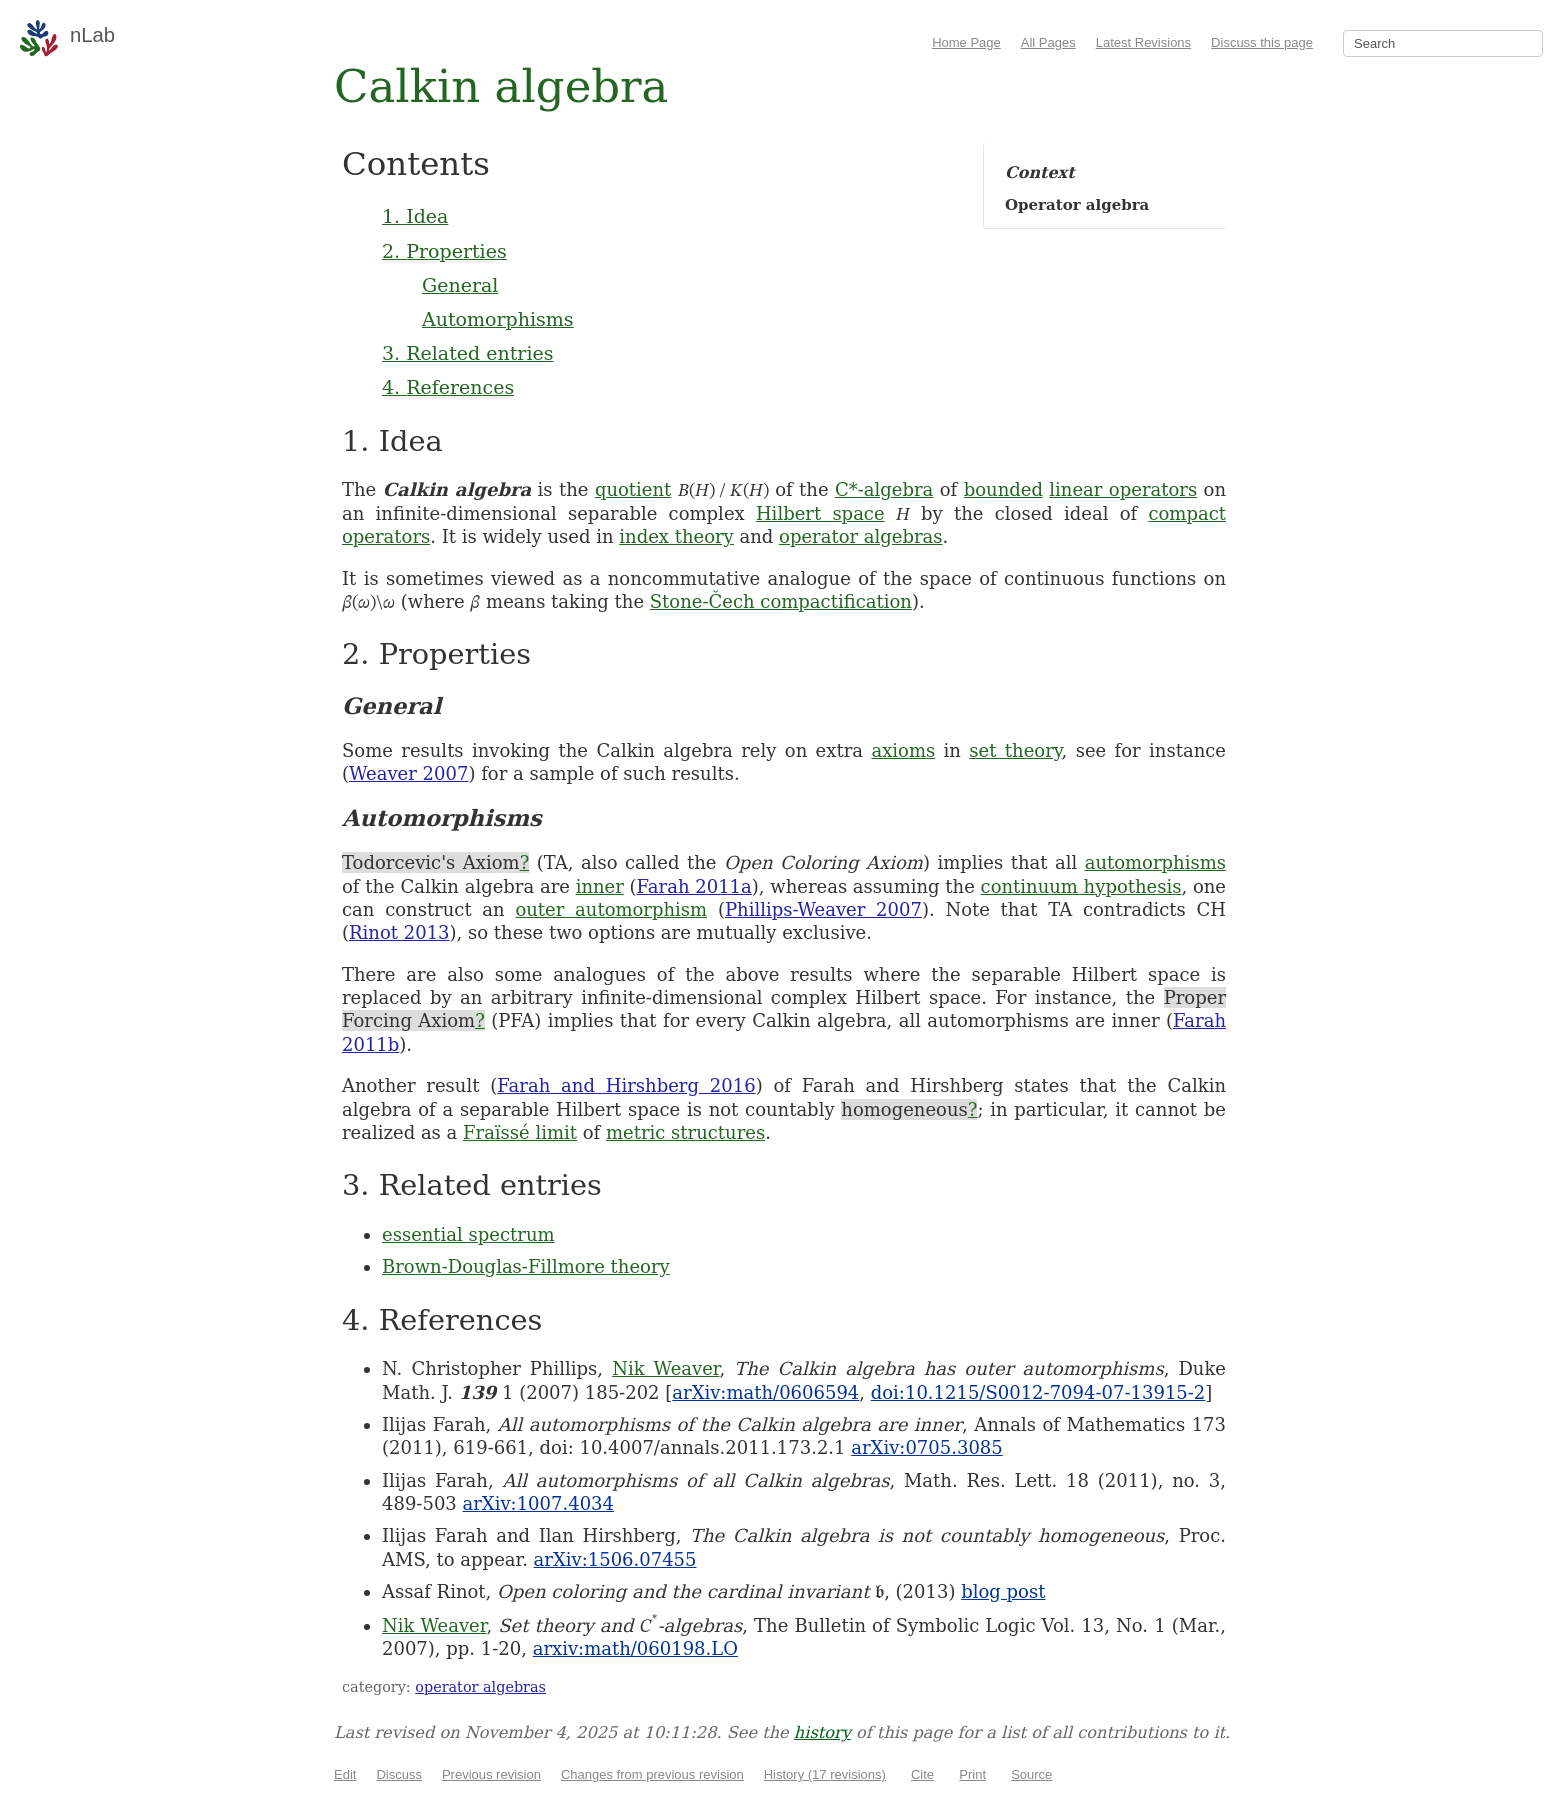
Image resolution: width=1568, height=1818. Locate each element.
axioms (903, 750)
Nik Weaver (665, 1368)
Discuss (399, 1774)
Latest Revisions (1143, 42)
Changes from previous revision (652, 1774)
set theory (1015, 750)
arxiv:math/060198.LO (635, 1648)
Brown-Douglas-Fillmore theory (526, 1266)
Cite (922, 1774)
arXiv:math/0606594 (765, 1392)
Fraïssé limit (520, 1132)
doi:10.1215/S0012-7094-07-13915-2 (1038, 1392)
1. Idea (415, 216)
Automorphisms (498, 319)
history (822, 1732)
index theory (676, 536)
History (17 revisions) (825, 1774)
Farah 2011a (694, 886)
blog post (1003, 1591)
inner (600, 886)
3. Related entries (467, 353)
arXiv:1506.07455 (615, 1559)
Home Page (966, 42)
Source (1031, 1774)
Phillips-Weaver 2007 (823, 909)
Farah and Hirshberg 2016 (626, 1085)
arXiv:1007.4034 (538, 1503)
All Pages (1048, 42)
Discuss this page (1262, 42)
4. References (448, 387)
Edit (345, 1774)
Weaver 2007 (408, 773)
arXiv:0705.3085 (926, 1447)
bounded (1003, 489)
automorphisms (1155, 862)
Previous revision (491, 1774)
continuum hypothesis (1081, 886)
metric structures (685, 1132)
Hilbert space (820, 513)
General (460, 285)
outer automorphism (611, 909)
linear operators (1123, 489)
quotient (633, 489)
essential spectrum (468, 1234)
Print (972, 1774)
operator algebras (861, 536)
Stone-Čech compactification (781, 601)
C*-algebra (884, 489)
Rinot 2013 (399, 932)
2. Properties (444, 251)
